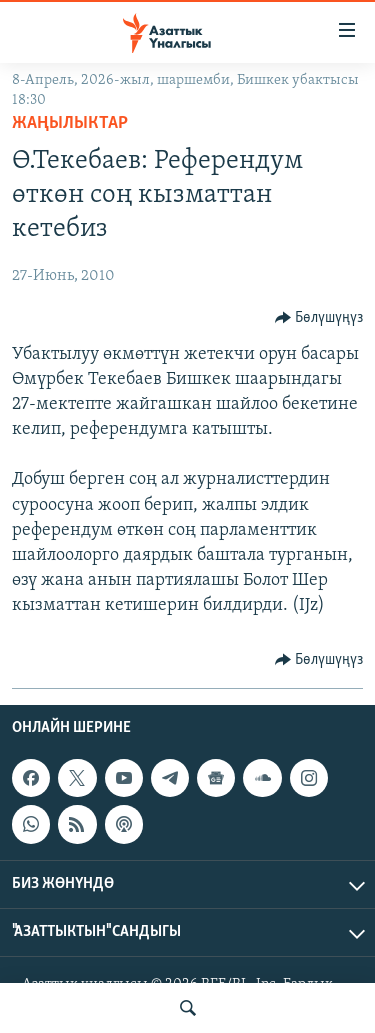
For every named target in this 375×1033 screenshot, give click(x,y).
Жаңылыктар (70, 123)
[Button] (319, 318)
